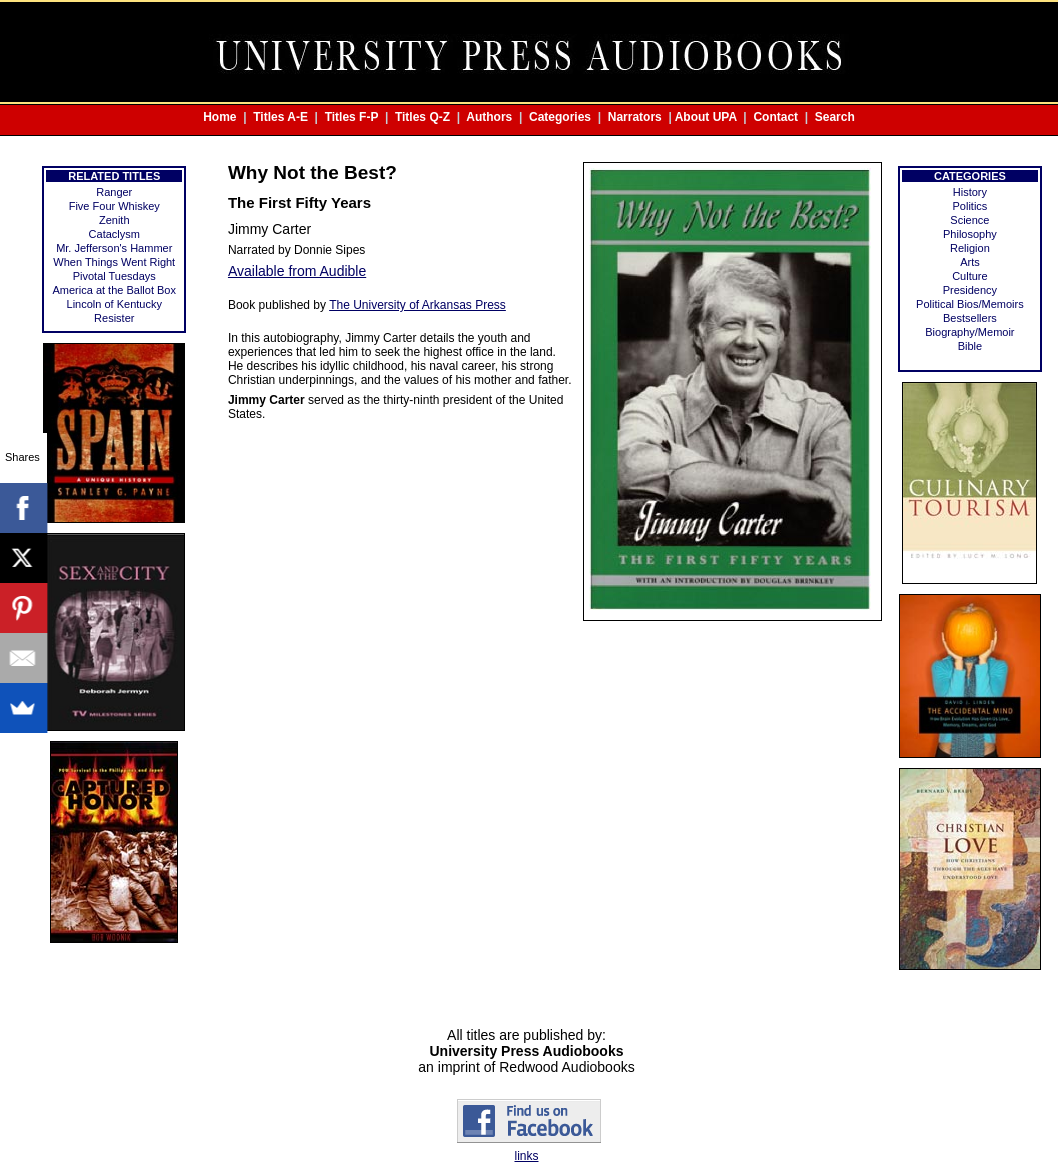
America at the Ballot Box (114, 290)
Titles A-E (280, 117)
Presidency (970, 290)
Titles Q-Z (422, 117)
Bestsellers (970, 318)
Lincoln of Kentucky (114, 304)
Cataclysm (114, 234)
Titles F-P (352, 117)
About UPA (706, 117)
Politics (969, 206)
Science (969, 220)
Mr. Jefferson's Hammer (114, 248)
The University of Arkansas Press (417, 305)
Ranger (114, 192)
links (526, 1156)
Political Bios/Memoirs (970, 304)
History (970, 192)
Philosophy (970, 234)
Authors (489, 117)
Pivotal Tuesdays (114, 276)
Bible (970, 346)
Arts (970, 262)
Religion (970, 248)
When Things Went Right (114, 262)
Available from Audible (297, 271)
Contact (775, 117)
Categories (560, 117)
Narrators (635, 117)
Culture (969, 276)
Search (835, 117)
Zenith (114, 220)
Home (219, 117)
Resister (114, 318)
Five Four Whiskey (114, 206)
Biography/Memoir (969, 332)
